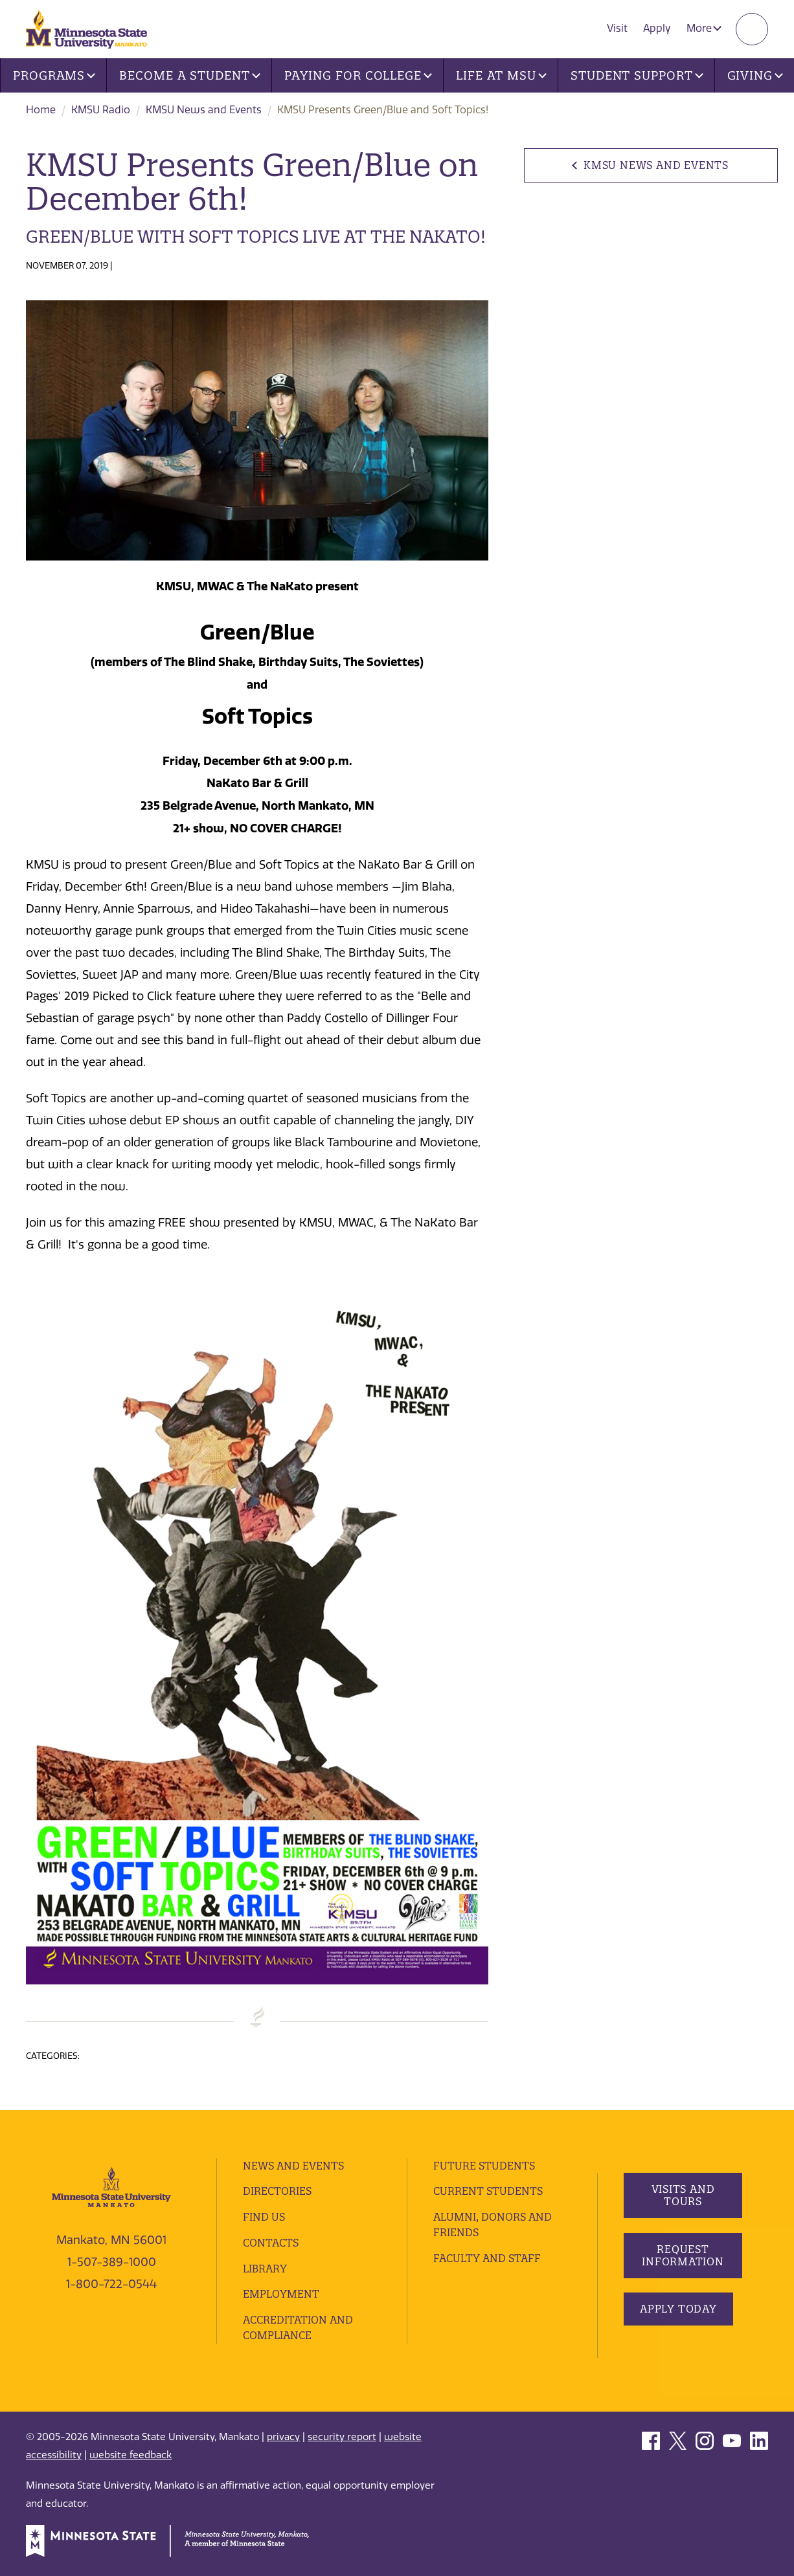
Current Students (488, 2190)
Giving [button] (755, 75)
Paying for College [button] (358, 75)
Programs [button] (54, 75)
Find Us (264, 2216)
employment (281, 2293)
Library (265, 2268)
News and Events (293, 2165)
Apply (657, 28)
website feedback (130, 2455)
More (703, 28)
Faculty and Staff (487, 2258)
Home (41, 110)
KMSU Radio (100, 110)
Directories (277, 2190)
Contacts (271, 2242)
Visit (617, 28)
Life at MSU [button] (501, 75)
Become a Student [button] (189, 75)
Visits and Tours (683, 2195)
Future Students (484, 2165)
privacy (283, 2437)
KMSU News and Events (204, 110)
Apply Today (678, 2308)
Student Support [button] (637, 75)
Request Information (683, 2255)
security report (342, 2437)
